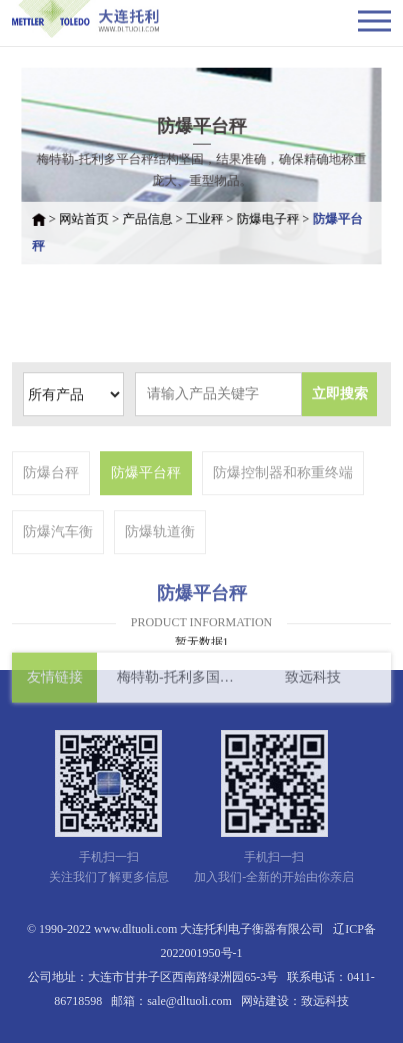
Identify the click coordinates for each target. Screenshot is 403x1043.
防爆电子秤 (263, 215)
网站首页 (93, 215)
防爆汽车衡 (58, 568)
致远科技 (313, 682)
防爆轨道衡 (160, 568)
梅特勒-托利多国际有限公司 (175, 682)
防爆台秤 (51, 509)
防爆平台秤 (146, 509)
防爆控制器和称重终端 (283, 509)
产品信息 (152, 215)
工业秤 (204, 215)
